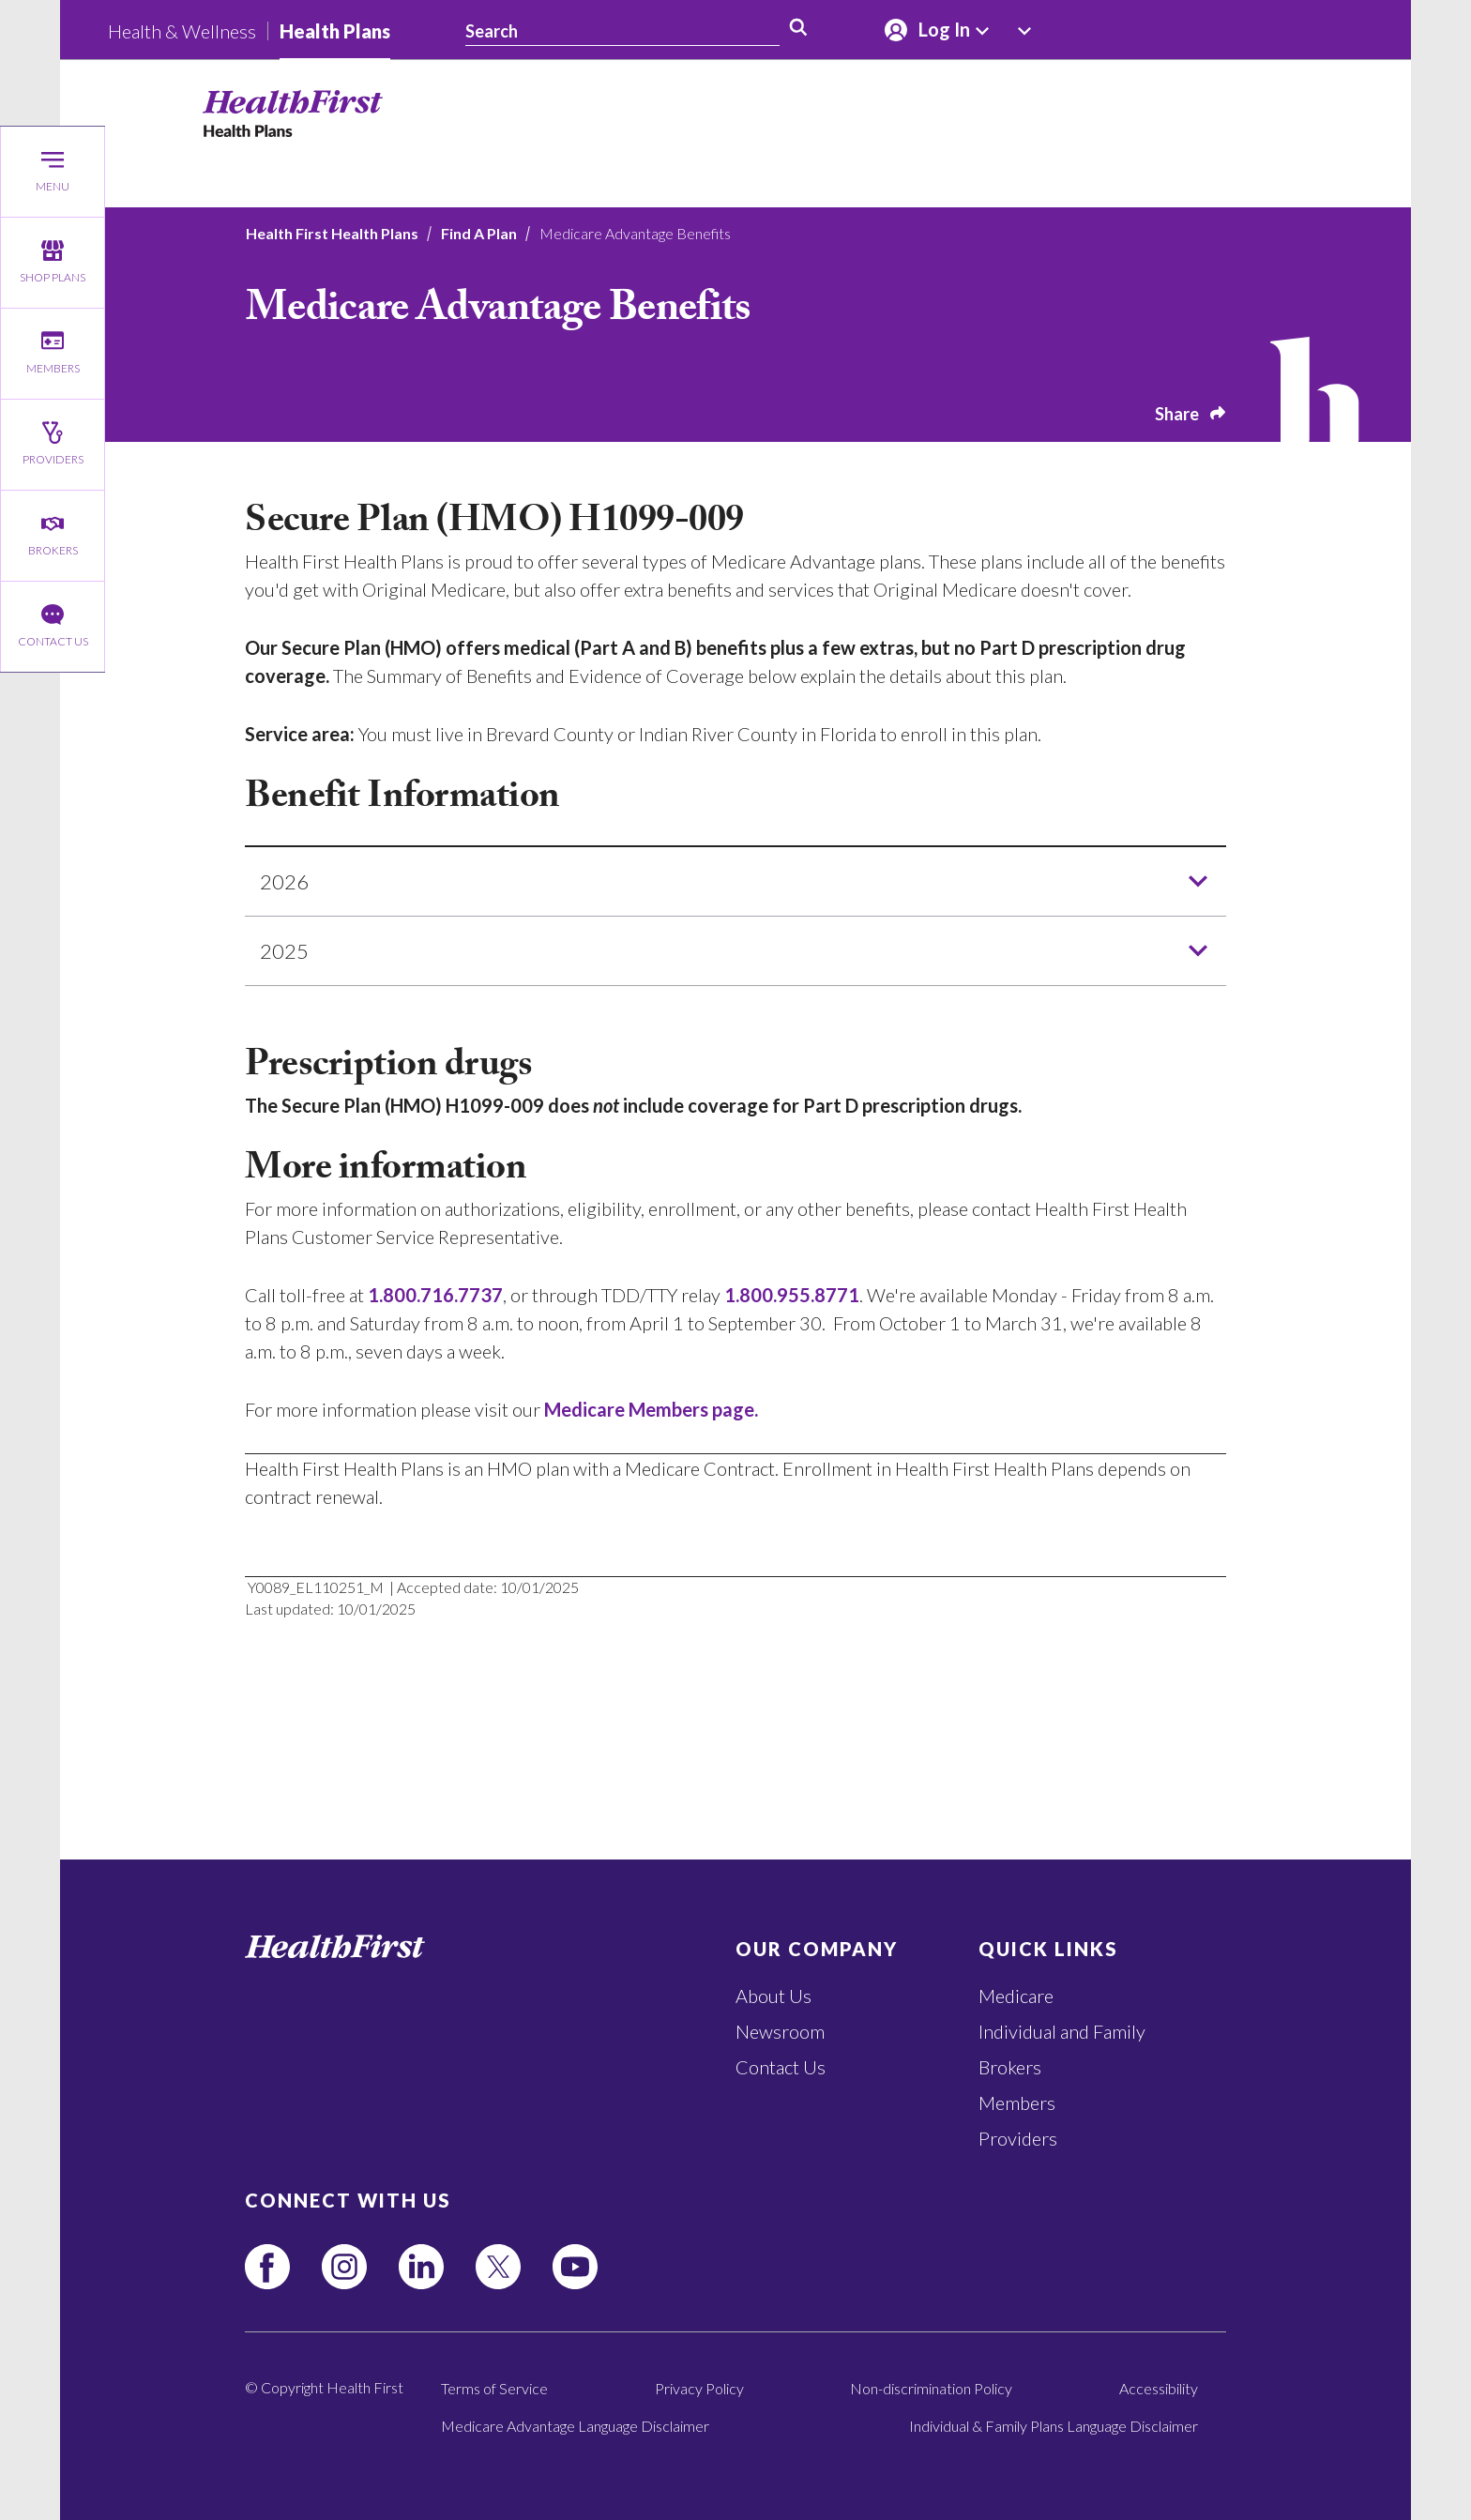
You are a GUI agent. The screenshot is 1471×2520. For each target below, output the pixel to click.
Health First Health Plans (332, 233)
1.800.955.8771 (791, 1294)
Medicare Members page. (651, 1409)
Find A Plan (479, 233)
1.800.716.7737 (435, 1294)
